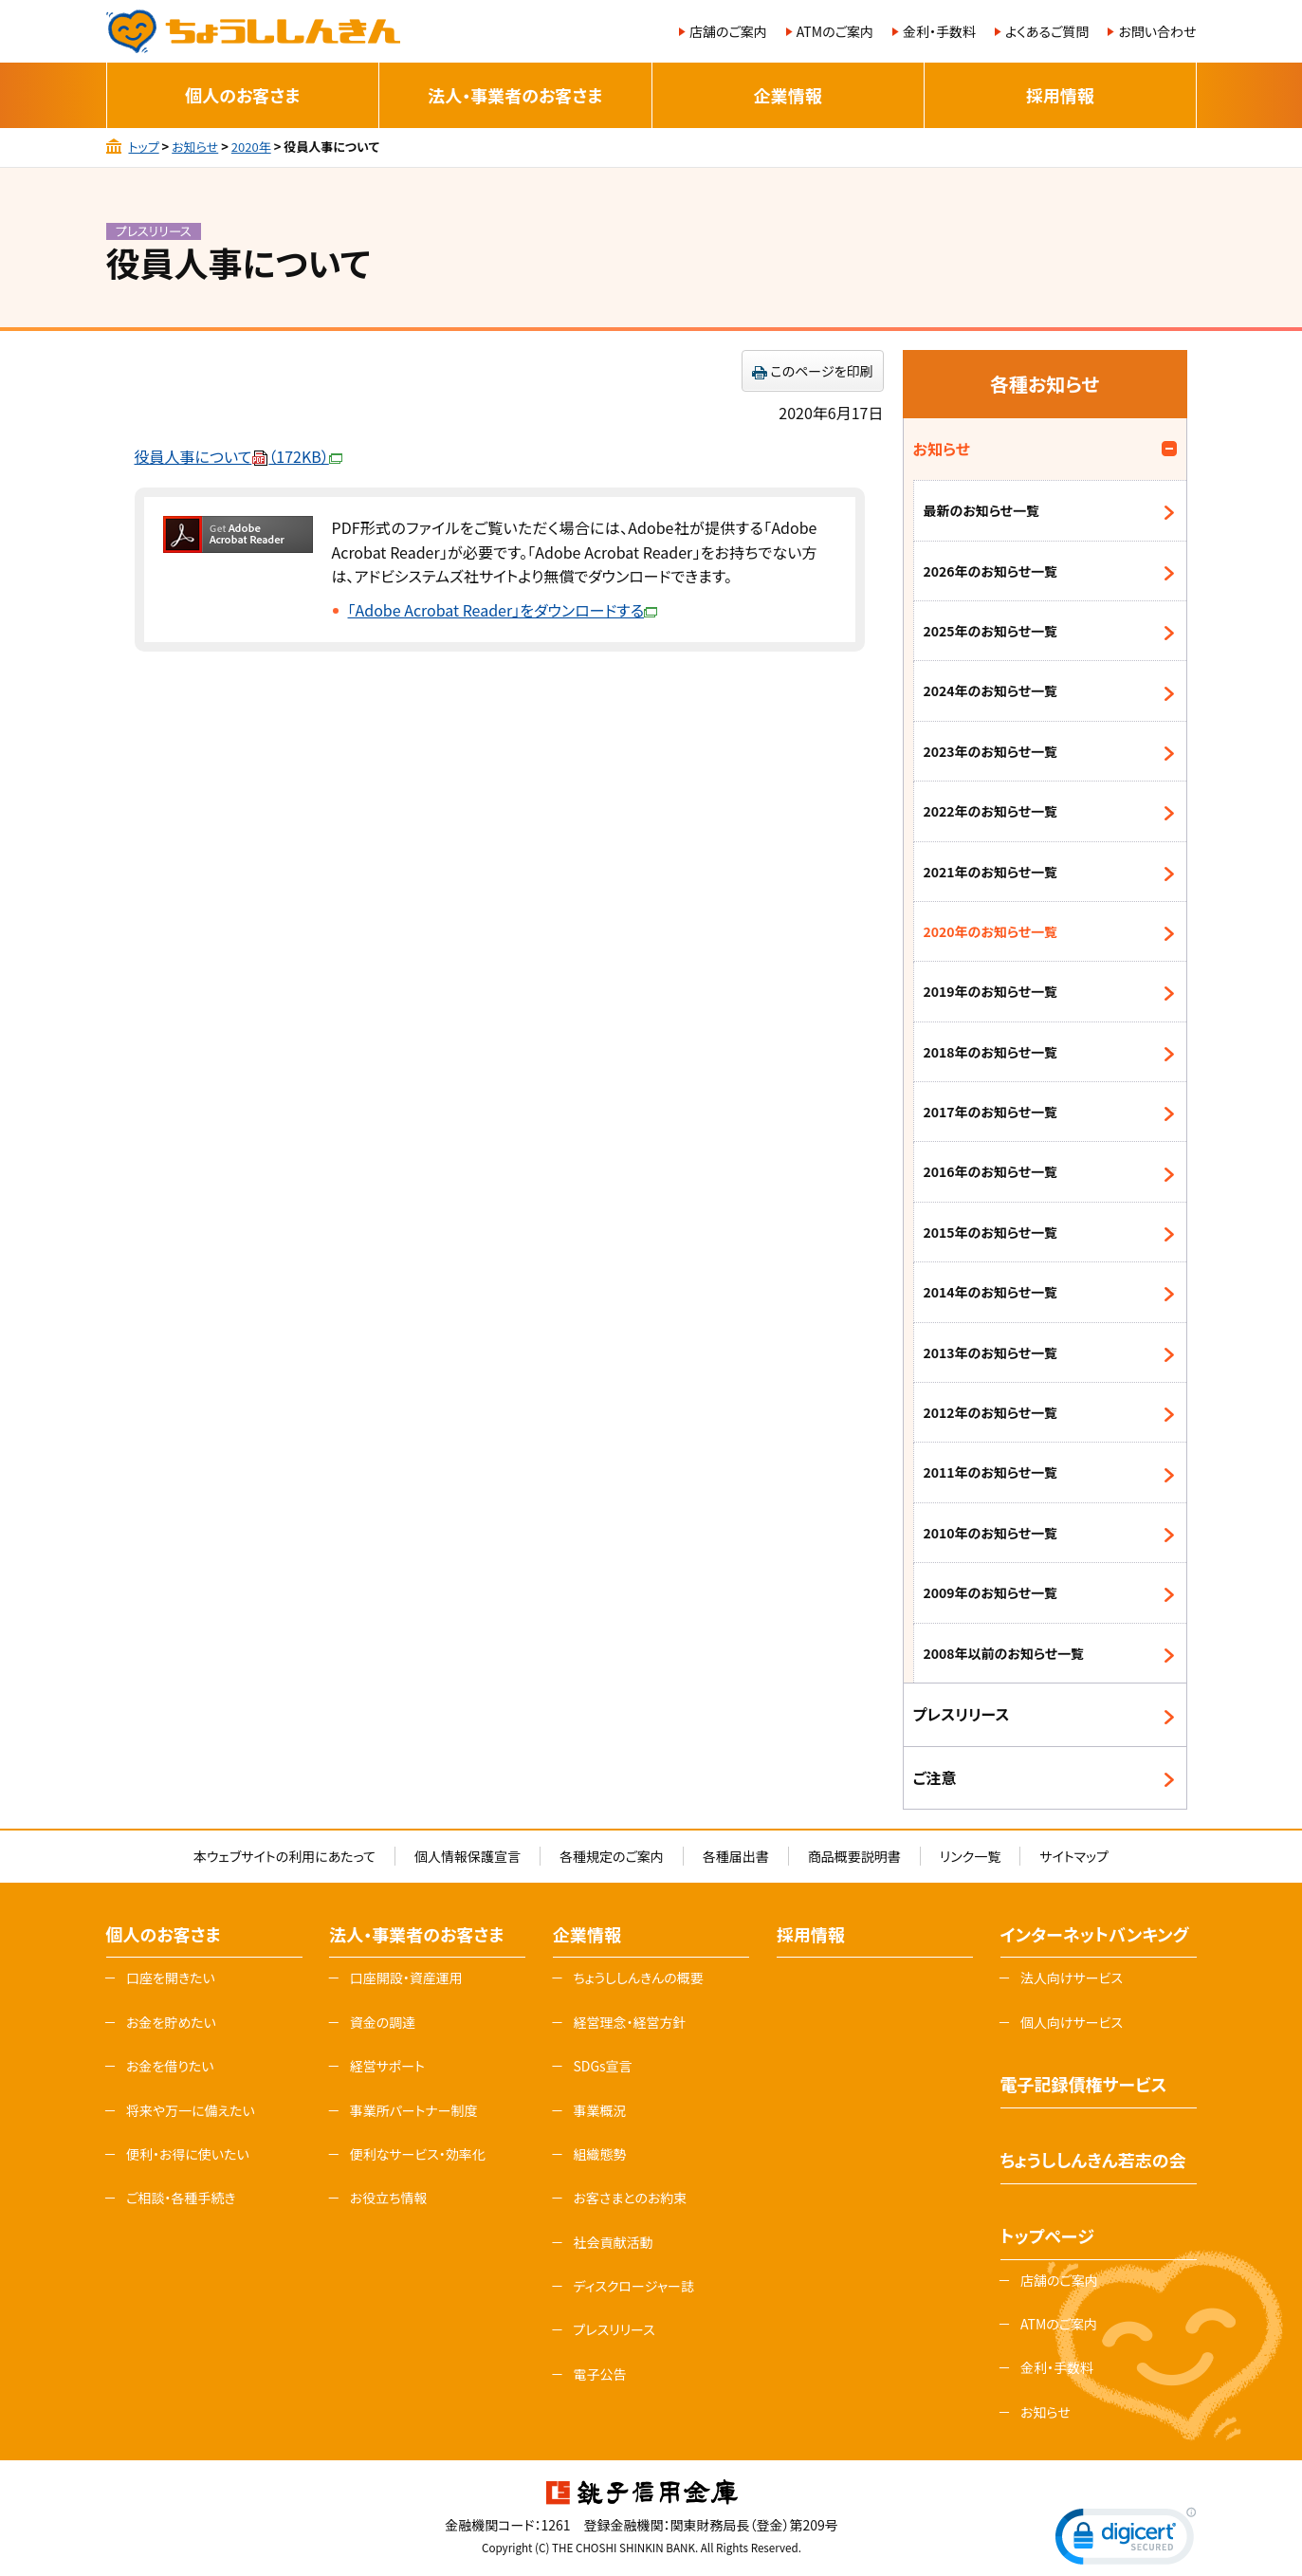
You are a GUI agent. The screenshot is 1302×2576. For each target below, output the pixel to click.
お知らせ (195, 147)
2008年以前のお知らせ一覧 (1004, 1653)
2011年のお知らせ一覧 (991, 1472)
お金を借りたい (170, 2065)
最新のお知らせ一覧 (981, 510)
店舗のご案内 (728, 31)
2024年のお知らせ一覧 (991, 690)
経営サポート (387, 2065)
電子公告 (599, 2373)
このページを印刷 (822, 370)
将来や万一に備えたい (190, 2110)
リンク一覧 (970, 1856)
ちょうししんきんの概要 (638, 1977)
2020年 (251, 147)
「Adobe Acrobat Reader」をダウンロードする (503, 609)
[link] (1125, 2540)
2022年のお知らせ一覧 (991, 810)
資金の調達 (383, 2022)
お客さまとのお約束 (630, 2197)
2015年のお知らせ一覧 (991, 1232)
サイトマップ (1074, 1856)
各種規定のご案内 (611, 1856)
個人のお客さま (242, 95)
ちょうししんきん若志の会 (1093, 2159)
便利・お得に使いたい (187, 2153)
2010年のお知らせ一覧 (991, 1532)
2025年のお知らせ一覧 (991, 630)
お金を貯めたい (171, 2022)
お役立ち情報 (389, 2197)
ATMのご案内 (835, 31)
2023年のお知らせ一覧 (991, 751)
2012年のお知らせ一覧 (991, 1412)
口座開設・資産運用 (406, 1977)
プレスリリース (961, 1713)
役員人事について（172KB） (238, 456)
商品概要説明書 (854, 1856)
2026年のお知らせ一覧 (991, 570)
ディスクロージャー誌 (633, 2285)
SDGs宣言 (602, 2065)
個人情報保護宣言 (467, 1856)
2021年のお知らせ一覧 (991, 871)
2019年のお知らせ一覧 (991, 991)
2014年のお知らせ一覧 (991, 1291)
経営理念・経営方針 (629, 2022)
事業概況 (599, 2110)
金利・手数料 (939, 31)
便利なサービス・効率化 (418, 2153)
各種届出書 (736, 1856)
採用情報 (1060, 95)
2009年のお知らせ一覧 (991, 1592)
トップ (143, 147)
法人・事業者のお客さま (515, 95)
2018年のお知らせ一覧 (991, 1051)
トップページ (1047, 2235)
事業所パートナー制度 (414, 2110)
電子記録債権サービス (1083, 2083)
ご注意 (935, 1777)
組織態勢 (599, 2153)
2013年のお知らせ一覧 (991, 1352)
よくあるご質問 (1047, 31)
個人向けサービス (1071, 2022)
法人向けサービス (1071, 1977)
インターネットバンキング (1094, 1934)
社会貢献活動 (612, 2242)
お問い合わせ (1157, 31)
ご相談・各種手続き (181, 2197)
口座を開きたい (170, 1977)
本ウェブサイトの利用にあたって (284, 1856)
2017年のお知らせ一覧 (991, 1111)
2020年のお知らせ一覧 (991, 931)
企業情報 (788, 95)
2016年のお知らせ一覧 (991, 1171)
